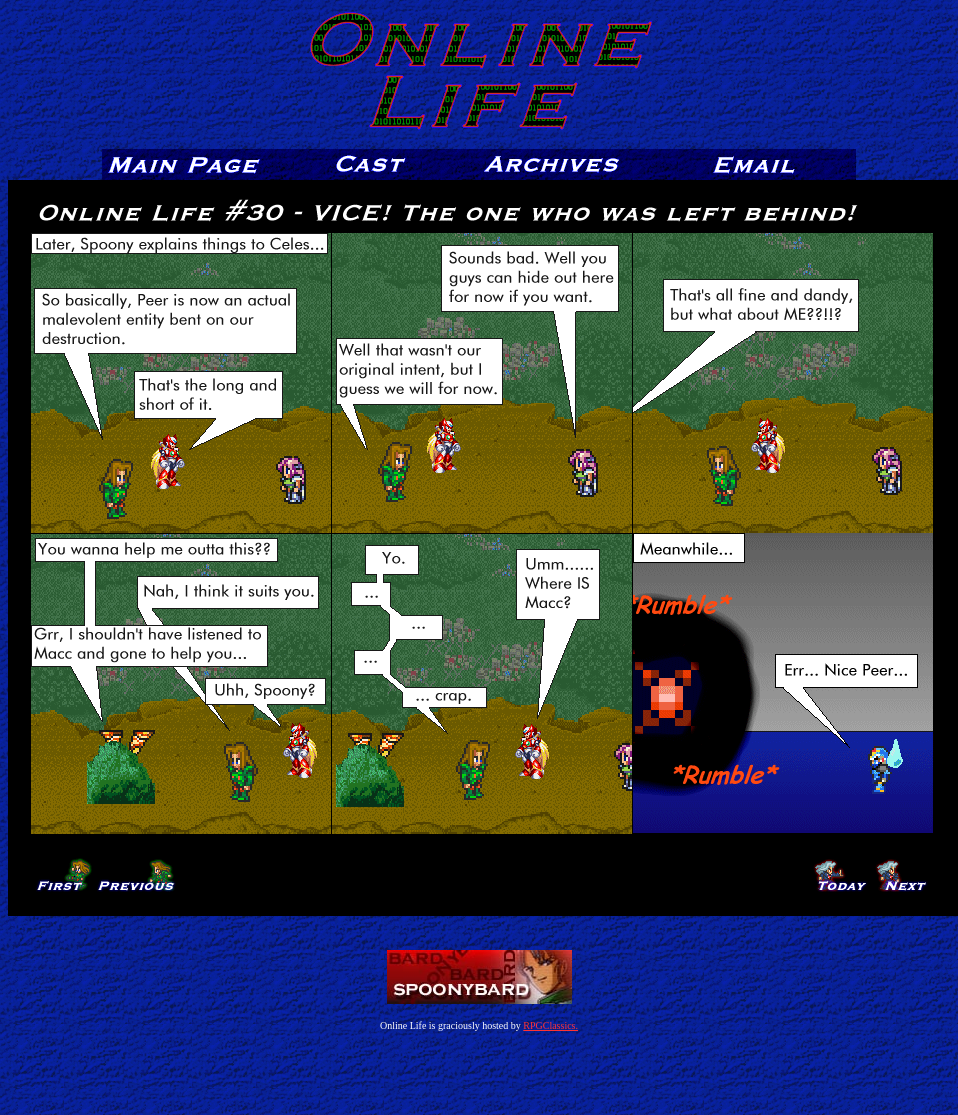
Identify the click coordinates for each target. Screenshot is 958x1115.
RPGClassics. (550, 1025)
